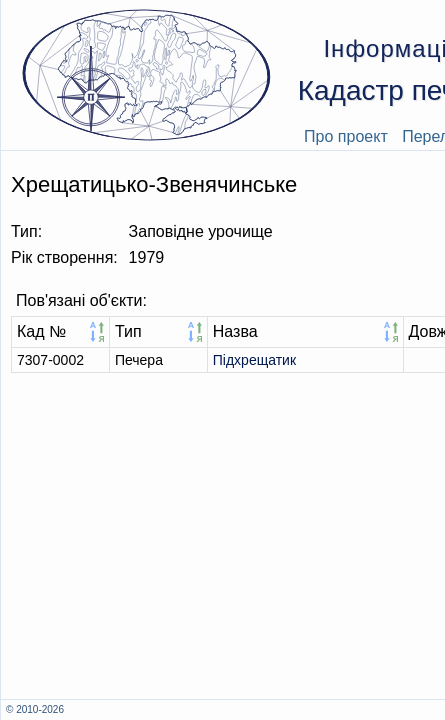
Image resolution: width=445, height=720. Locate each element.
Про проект (346, 136)
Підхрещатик (254, 360)
